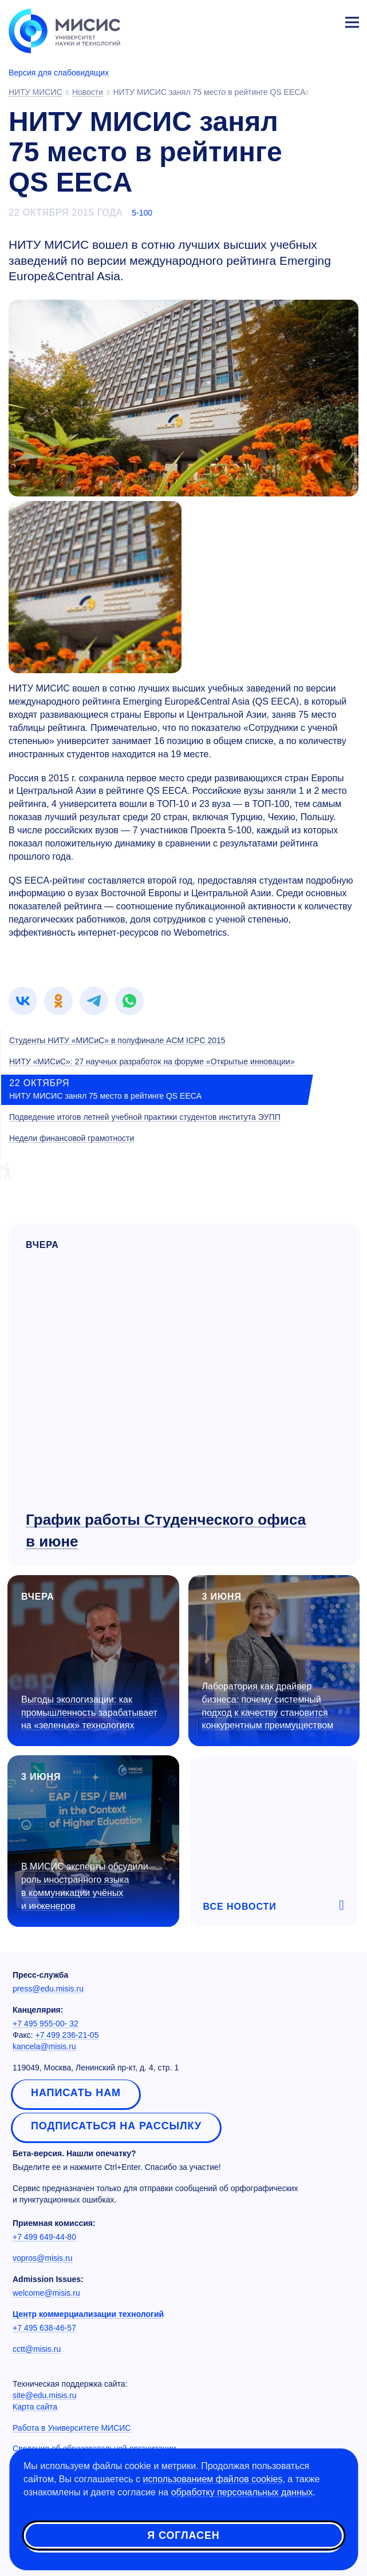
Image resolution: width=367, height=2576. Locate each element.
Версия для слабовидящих (59, 72)
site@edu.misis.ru (44, 2395)
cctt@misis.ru (37, 2349)
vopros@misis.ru (42, 2258)
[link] (23, 1001)
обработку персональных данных (242, 2492)
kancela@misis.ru (44, 2046)
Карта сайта (35, 2406)
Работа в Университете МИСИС (72, 2427)
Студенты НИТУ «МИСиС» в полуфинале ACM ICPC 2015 (117, 1040)
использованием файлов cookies (213, 2479)
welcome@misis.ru (46, 2292)
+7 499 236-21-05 (67, 2035)
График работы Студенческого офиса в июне (166, 1530)
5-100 (142, 212)
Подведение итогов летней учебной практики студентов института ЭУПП (145, 1117)
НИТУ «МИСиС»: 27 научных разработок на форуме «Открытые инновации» (152, 1061)
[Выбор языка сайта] (298, 19)
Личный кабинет (325, 20)
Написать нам (76, 2092)
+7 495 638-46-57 (44, 2327)
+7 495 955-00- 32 (45, 2023)
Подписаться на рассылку (116, 2126)
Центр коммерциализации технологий (88, 2314)
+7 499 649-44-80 (44, 2236)
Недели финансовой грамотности (71, 1138)
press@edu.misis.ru (48, 1988)
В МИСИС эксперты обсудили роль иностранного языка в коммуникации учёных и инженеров (84, 1886)
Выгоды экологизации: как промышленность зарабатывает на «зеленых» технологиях (89, 1713)
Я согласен (183, 2535)
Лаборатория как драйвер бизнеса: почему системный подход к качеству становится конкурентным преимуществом (268, 1706)
